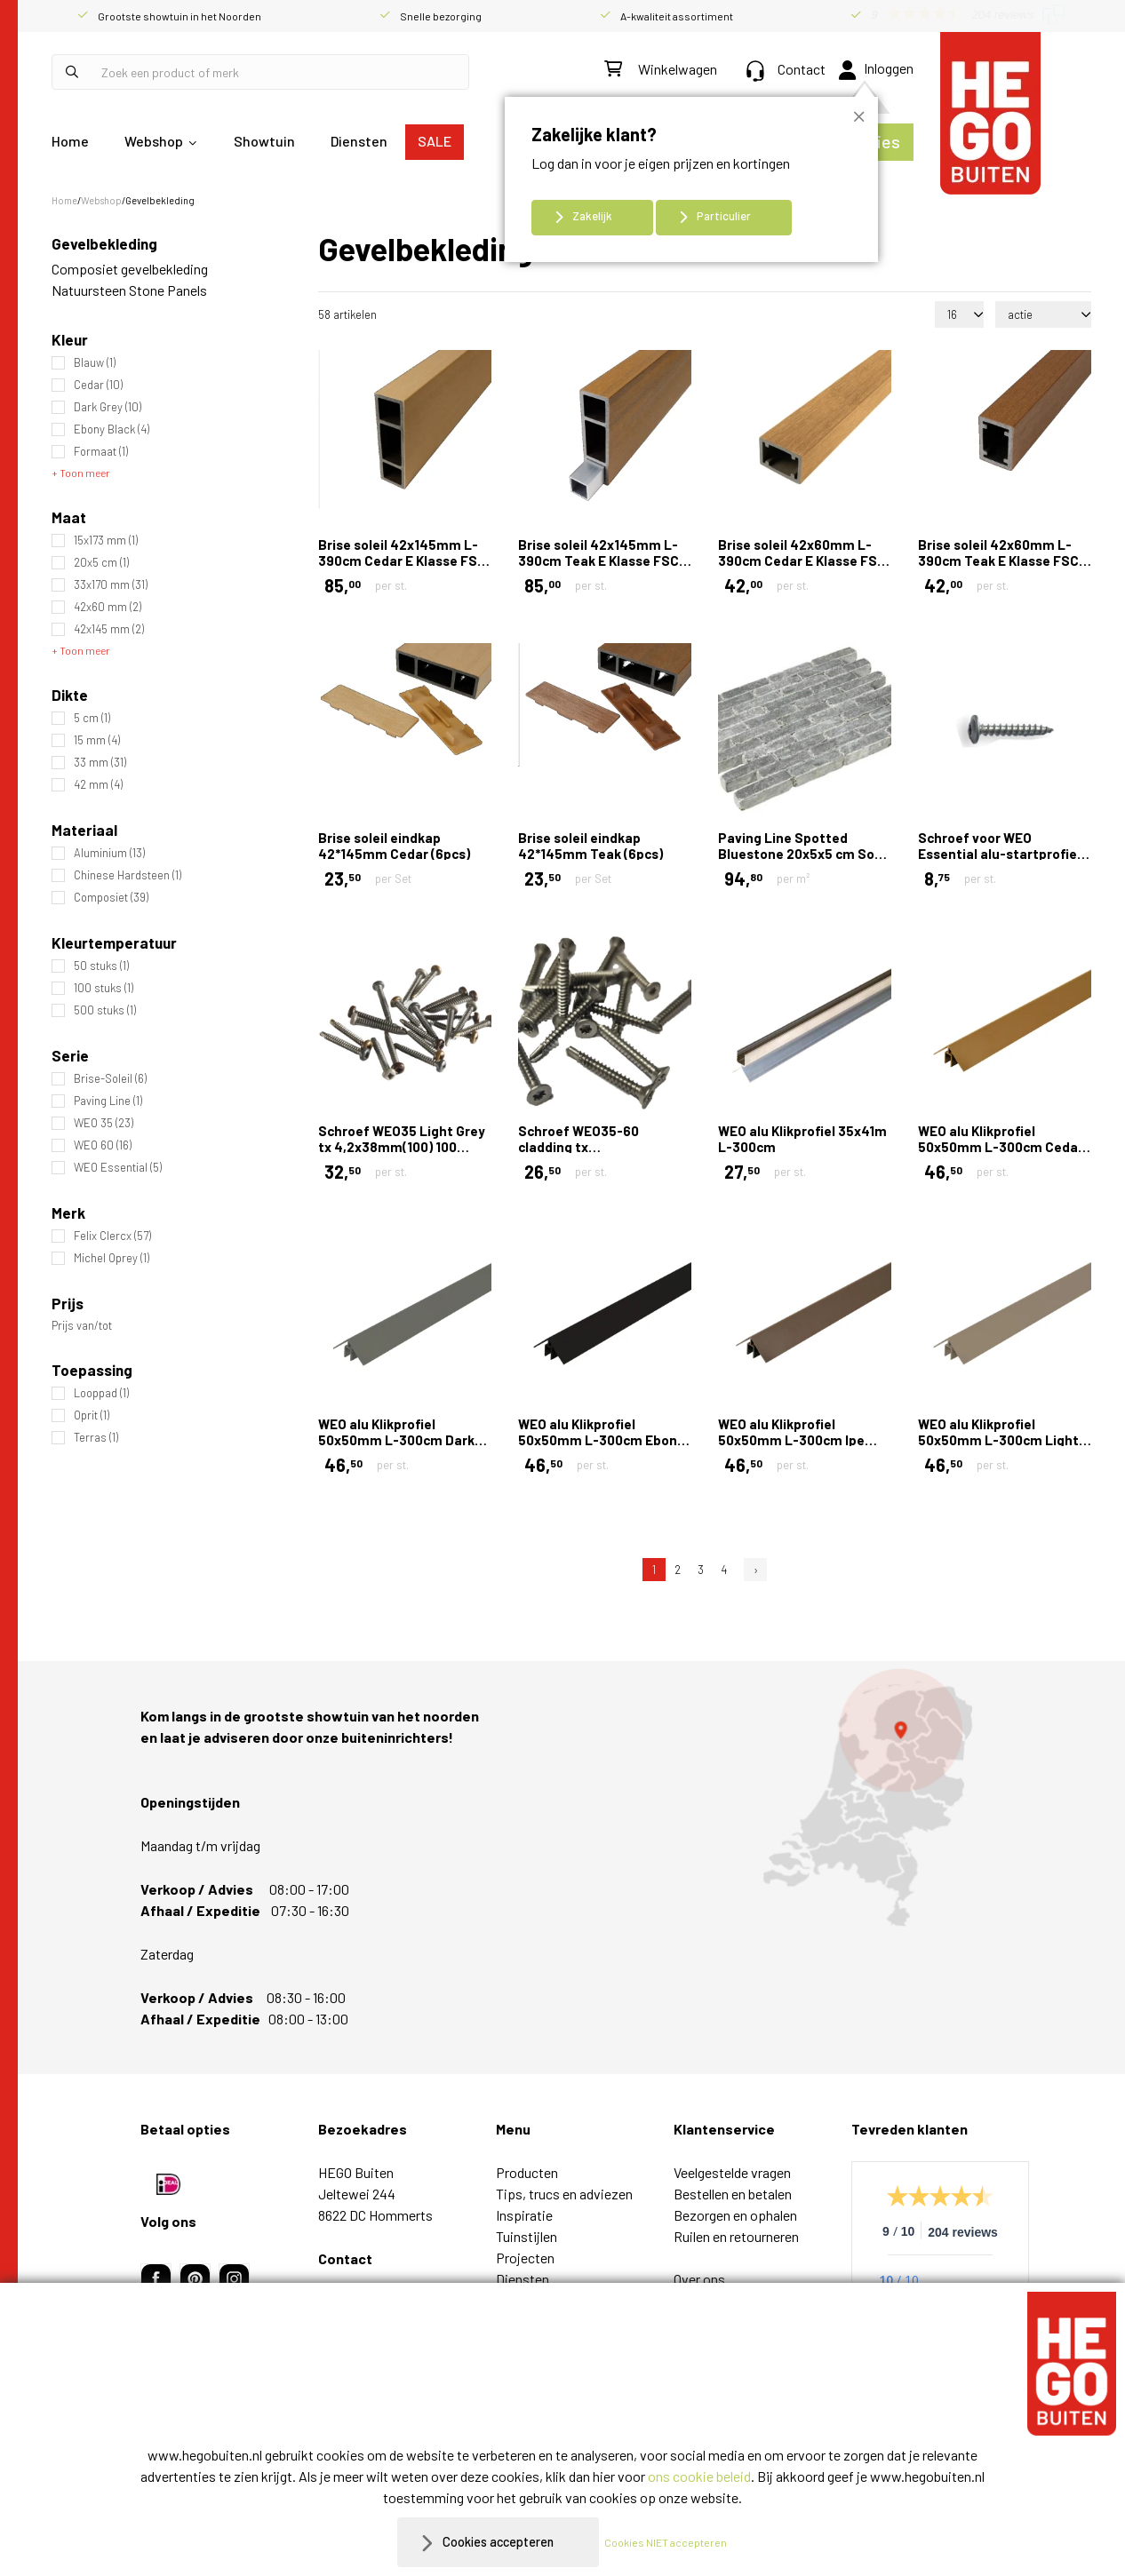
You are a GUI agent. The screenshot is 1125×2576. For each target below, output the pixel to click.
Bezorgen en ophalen (735, 2214)
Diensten (359, 140)
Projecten (525, 2257)
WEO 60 (103, 1145)
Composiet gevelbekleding (130, 268)
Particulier (724, 216)
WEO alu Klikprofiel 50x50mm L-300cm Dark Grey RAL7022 (396, 1440)
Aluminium (109, 853)
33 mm (100, 762)
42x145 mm (109, 629)
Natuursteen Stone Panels (129, 290)
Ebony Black (111, 429)
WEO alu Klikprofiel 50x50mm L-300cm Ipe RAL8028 (791, 1440)
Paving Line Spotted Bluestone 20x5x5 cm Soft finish (802, 854)
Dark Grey (107, 407)
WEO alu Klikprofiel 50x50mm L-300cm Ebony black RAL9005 (601, 1440)
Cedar (98, 385)
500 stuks (105, 1010)
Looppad (101, 1393)
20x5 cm (101, 562)
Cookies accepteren (498, 2541)
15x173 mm (106, 540)
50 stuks (101, 966)
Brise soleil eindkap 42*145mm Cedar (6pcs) (394, 846)
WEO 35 (103, 1123)
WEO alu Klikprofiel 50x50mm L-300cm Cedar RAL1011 (1000, 1147)
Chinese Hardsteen (127, 875)
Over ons (699, 2278)
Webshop (153, 140)
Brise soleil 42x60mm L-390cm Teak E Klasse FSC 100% (998, 560)
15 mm (97, 740)
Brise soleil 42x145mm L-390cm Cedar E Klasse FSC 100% (402, 560)
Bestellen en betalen (733, 2193)
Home (70, 140)
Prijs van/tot (82, 1326)
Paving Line (108, 1101)
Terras (96, 1437)
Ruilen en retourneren (736, 2236)
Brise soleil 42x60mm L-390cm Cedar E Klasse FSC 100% (802, 560)
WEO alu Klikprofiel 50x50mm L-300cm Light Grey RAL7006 (998, 1440)
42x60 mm (107, 607)
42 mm (98, 784)
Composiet (111, 897)
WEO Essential (118, 1167)
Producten (527, 2172)
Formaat (101, 451)
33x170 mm (111, 585)
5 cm (92, 718)
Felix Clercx (112, 1236)
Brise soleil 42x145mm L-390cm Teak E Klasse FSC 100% (598, 560)
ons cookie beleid (699, 2476)
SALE (434, 140)
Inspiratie (524, 2214)
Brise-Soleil (110, 1078)
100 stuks (103, 988)
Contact (786, 68)
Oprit (91, 1415)
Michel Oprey (111, 1258)
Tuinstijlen (526, 2236)
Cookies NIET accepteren (674, 2542)
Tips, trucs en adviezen (564, 2193)
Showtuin (264, 140)
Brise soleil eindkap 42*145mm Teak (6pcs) (590, 846)
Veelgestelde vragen (732, 2172)
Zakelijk (592, 216)
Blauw (95, 363)
